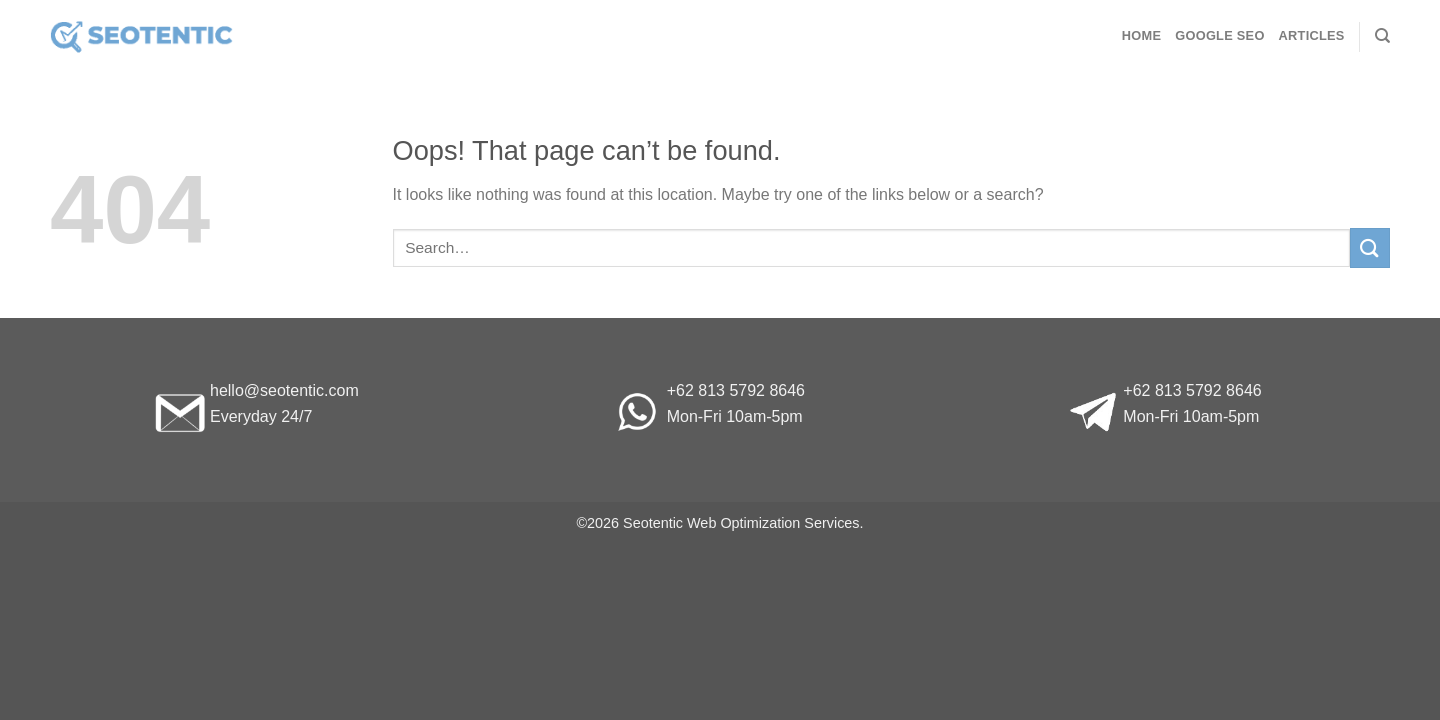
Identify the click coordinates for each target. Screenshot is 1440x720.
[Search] (1382, 36)
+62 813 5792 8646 (736, 390)
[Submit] (1370, 247)
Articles (1312, 35)
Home (1141, 35)
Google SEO (1219, 35)
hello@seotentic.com (284, 390)
